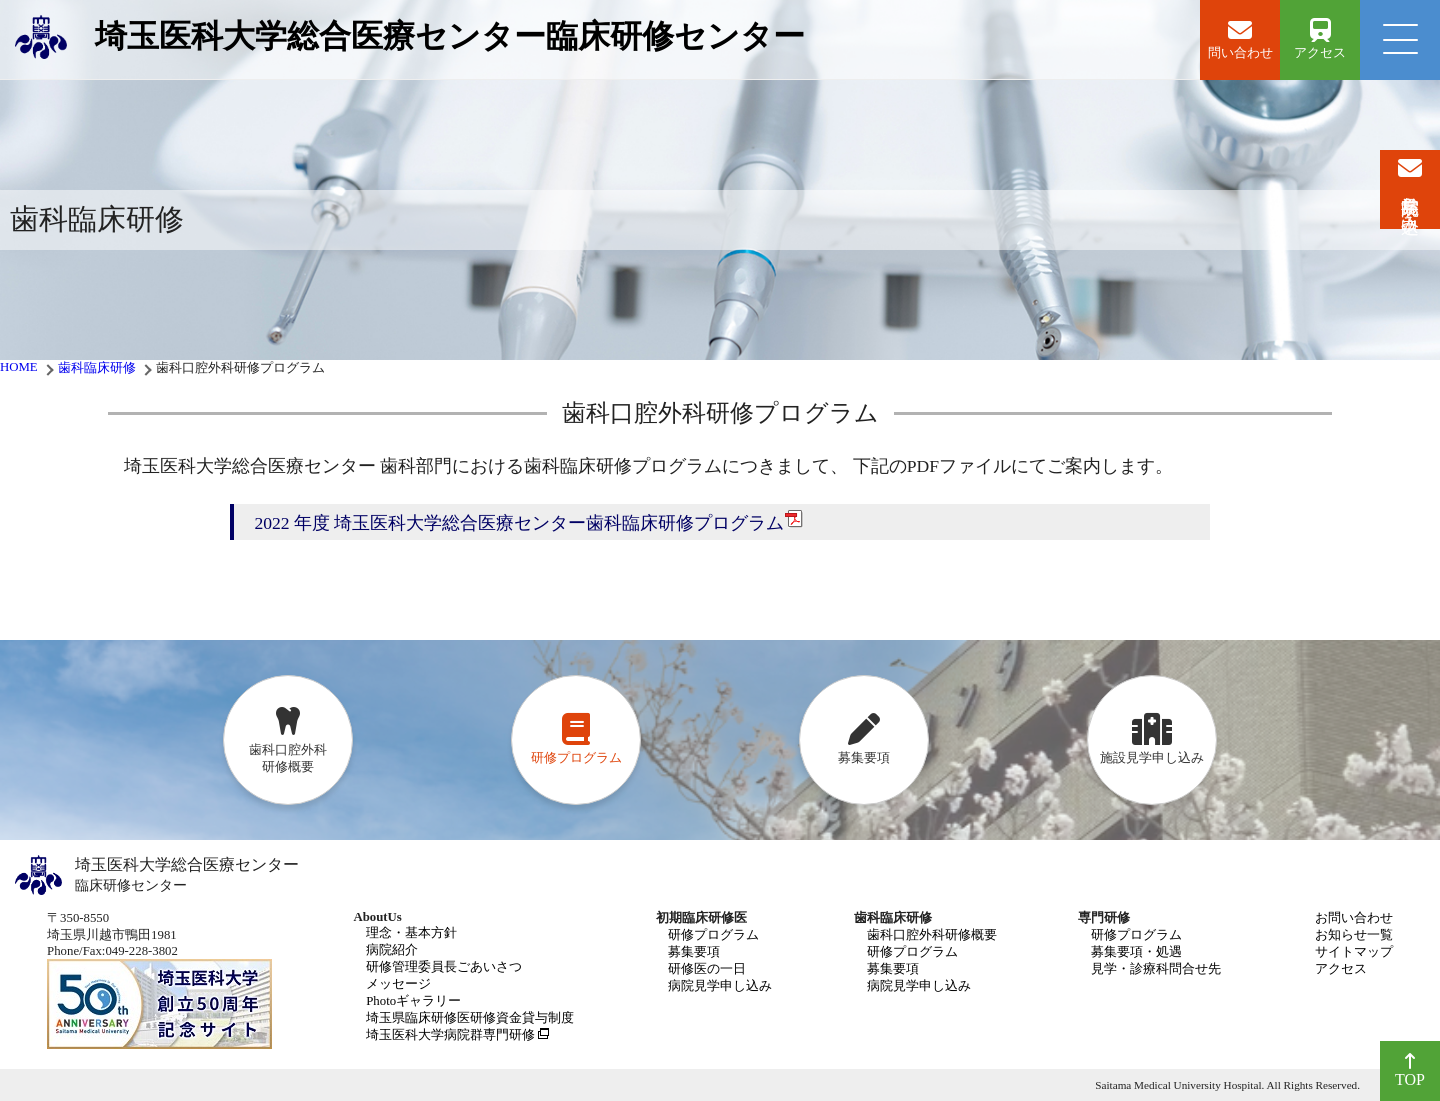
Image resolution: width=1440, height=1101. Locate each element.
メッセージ (398, 984)
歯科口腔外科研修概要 (932, 935)
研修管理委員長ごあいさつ (444, 967)
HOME (19, 367)
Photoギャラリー (413, 1001)
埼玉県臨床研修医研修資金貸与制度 (470, 1018)
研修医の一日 (707, 969)
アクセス (1341, 969)
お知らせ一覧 (1354, 935)
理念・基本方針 (411, 933)
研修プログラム (713, 935)
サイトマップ (1354, 952)
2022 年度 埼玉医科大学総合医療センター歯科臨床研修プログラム (529, 521)
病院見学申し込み (720, 986)
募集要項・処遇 (1136, 952)
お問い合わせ (1354, 918)
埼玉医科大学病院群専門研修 (450, 1035)
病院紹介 (392, 950)
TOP (1410, 1070)
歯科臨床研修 (97, 368)
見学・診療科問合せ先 (1156, 969)
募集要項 (694, 952)
